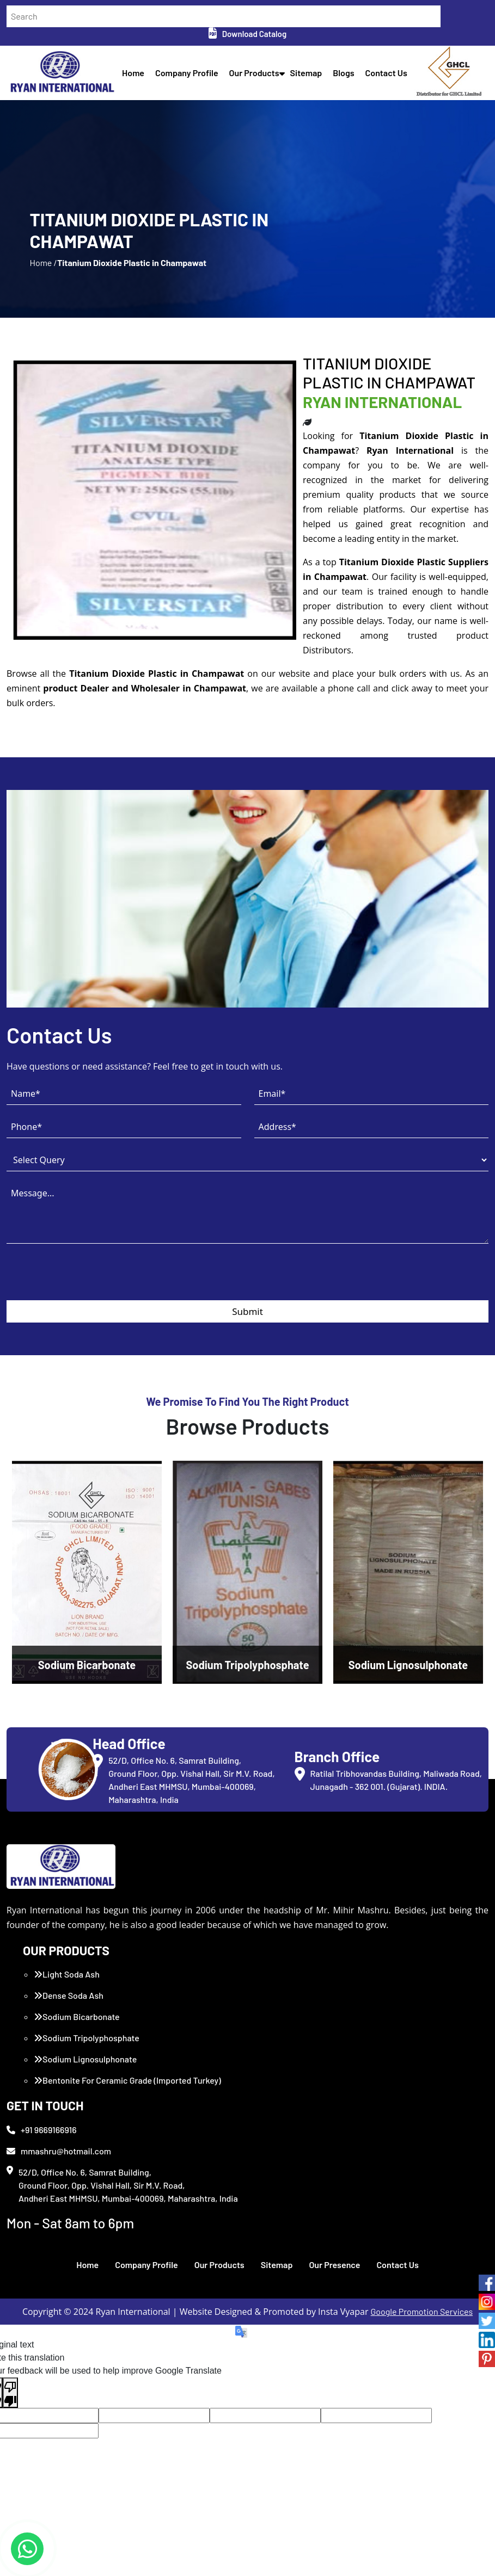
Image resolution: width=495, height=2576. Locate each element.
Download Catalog (247, 34)
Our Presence (334, 2264)
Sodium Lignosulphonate (85, 2059)
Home (133, 72)
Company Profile (186, 72)
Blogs (343, 72)
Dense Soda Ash (68, 1995)
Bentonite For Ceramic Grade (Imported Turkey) (127, 2080)
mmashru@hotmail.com (59, 2151)
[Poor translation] (10, 2392)
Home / (43, 262)
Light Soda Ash (67, 1974)
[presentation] (89, 1279)
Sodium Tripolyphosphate (86, 2038)
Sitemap (306, 72)
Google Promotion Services (422, 2311)
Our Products (254, 72)
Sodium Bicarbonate (77, 2016)
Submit (247, 1311)
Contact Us (386, 72)
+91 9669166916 (42, 2129)
